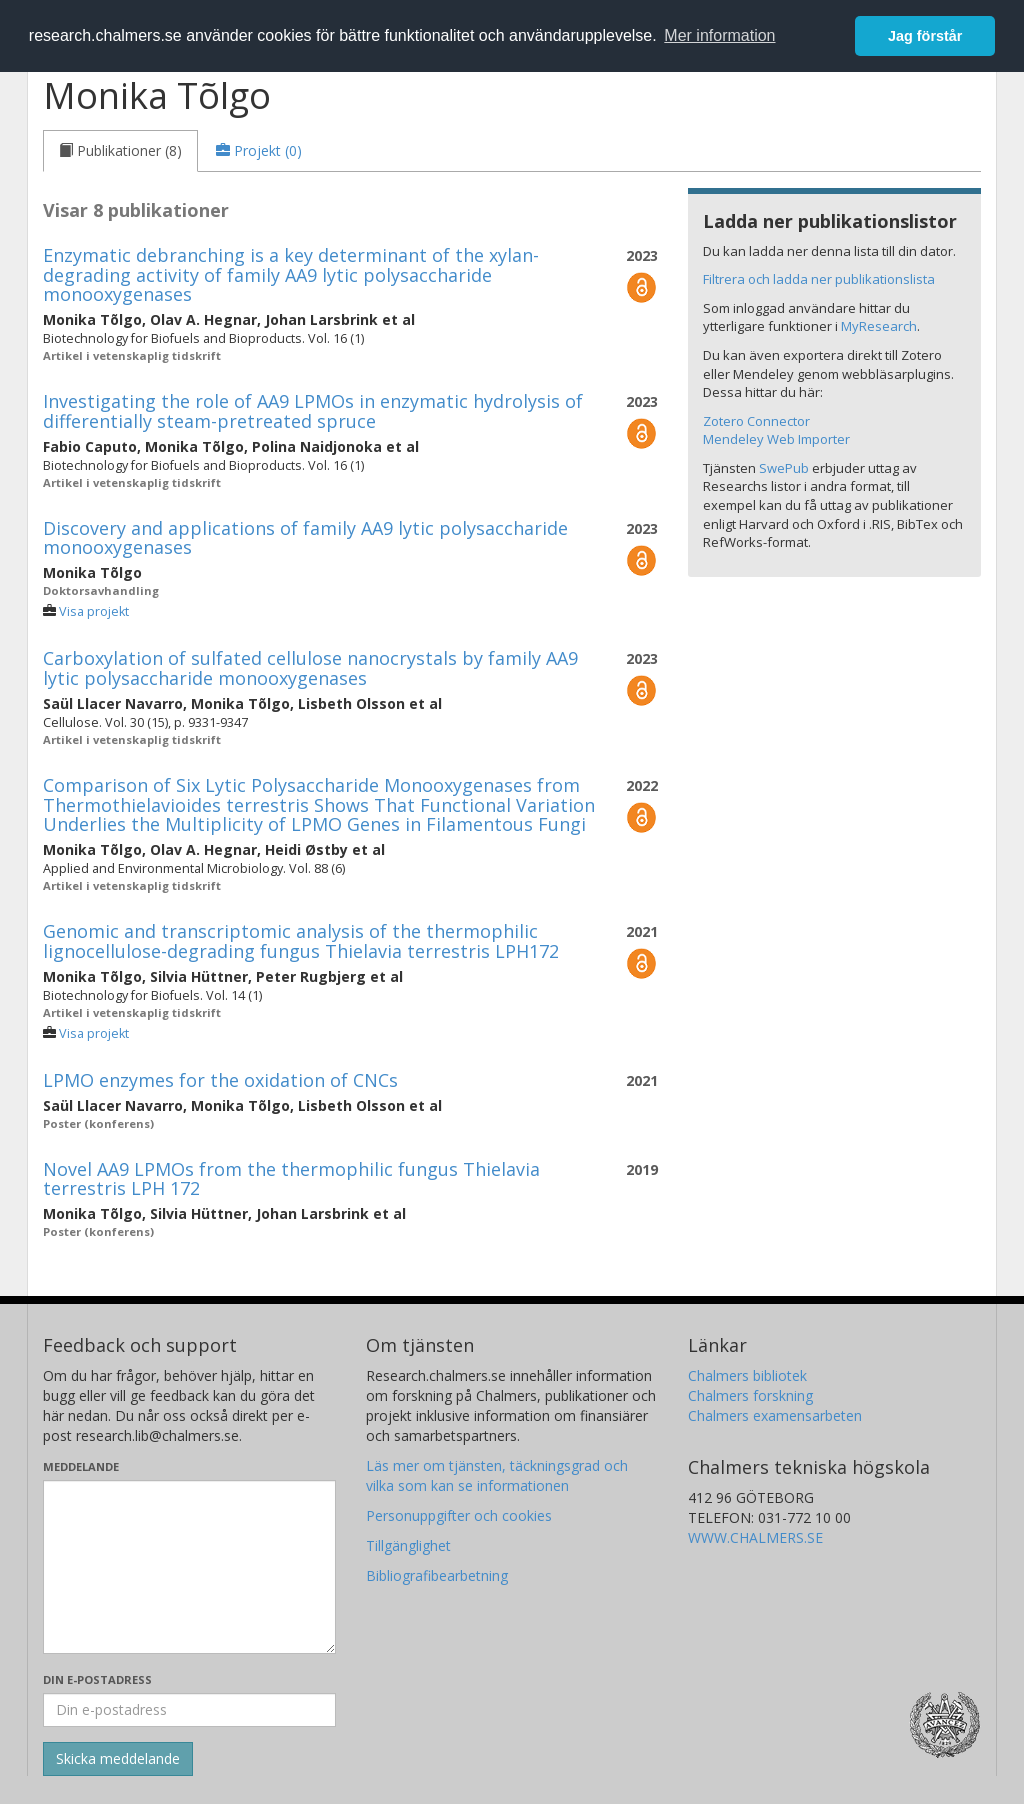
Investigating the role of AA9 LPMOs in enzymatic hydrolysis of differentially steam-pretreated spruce (313, 411)
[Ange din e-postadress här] (189, 1710)
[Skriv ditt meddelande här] (189, 1567)
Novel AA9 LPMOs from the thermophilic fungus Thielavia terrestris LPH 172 (291, 1179)
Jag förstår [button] (925, 36)
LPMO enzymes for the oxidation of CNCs (220, 1080)
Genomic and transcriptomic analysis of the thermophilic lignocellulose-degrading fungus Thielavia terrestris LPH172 (301, 941)
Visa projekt (94, 611)
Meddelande (81, 1466)
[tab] (120, 151)
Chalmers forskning (750, 1395)
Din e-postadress (97, 1679)
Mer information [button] (719, 35)
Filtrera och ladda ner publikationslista (819, 279)
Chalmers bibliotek (747, 1375)
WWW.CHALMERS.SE (755, 1537)
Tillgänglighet (408, 1545)
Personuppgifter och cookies (459, 1515)
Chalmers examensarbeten (775, 1415)
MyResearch (879, 326)
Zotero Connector (756, 421)
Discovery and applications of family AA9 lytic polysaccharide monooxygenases (305, 538)
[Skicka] (118, 1759)
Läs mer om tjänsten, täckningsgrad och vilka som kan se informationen (497, 1475)
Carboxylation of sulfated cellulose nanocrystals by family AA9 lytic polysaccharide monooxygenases (310, 668)
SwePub (784, 468)
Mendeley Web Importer (776, 439)
